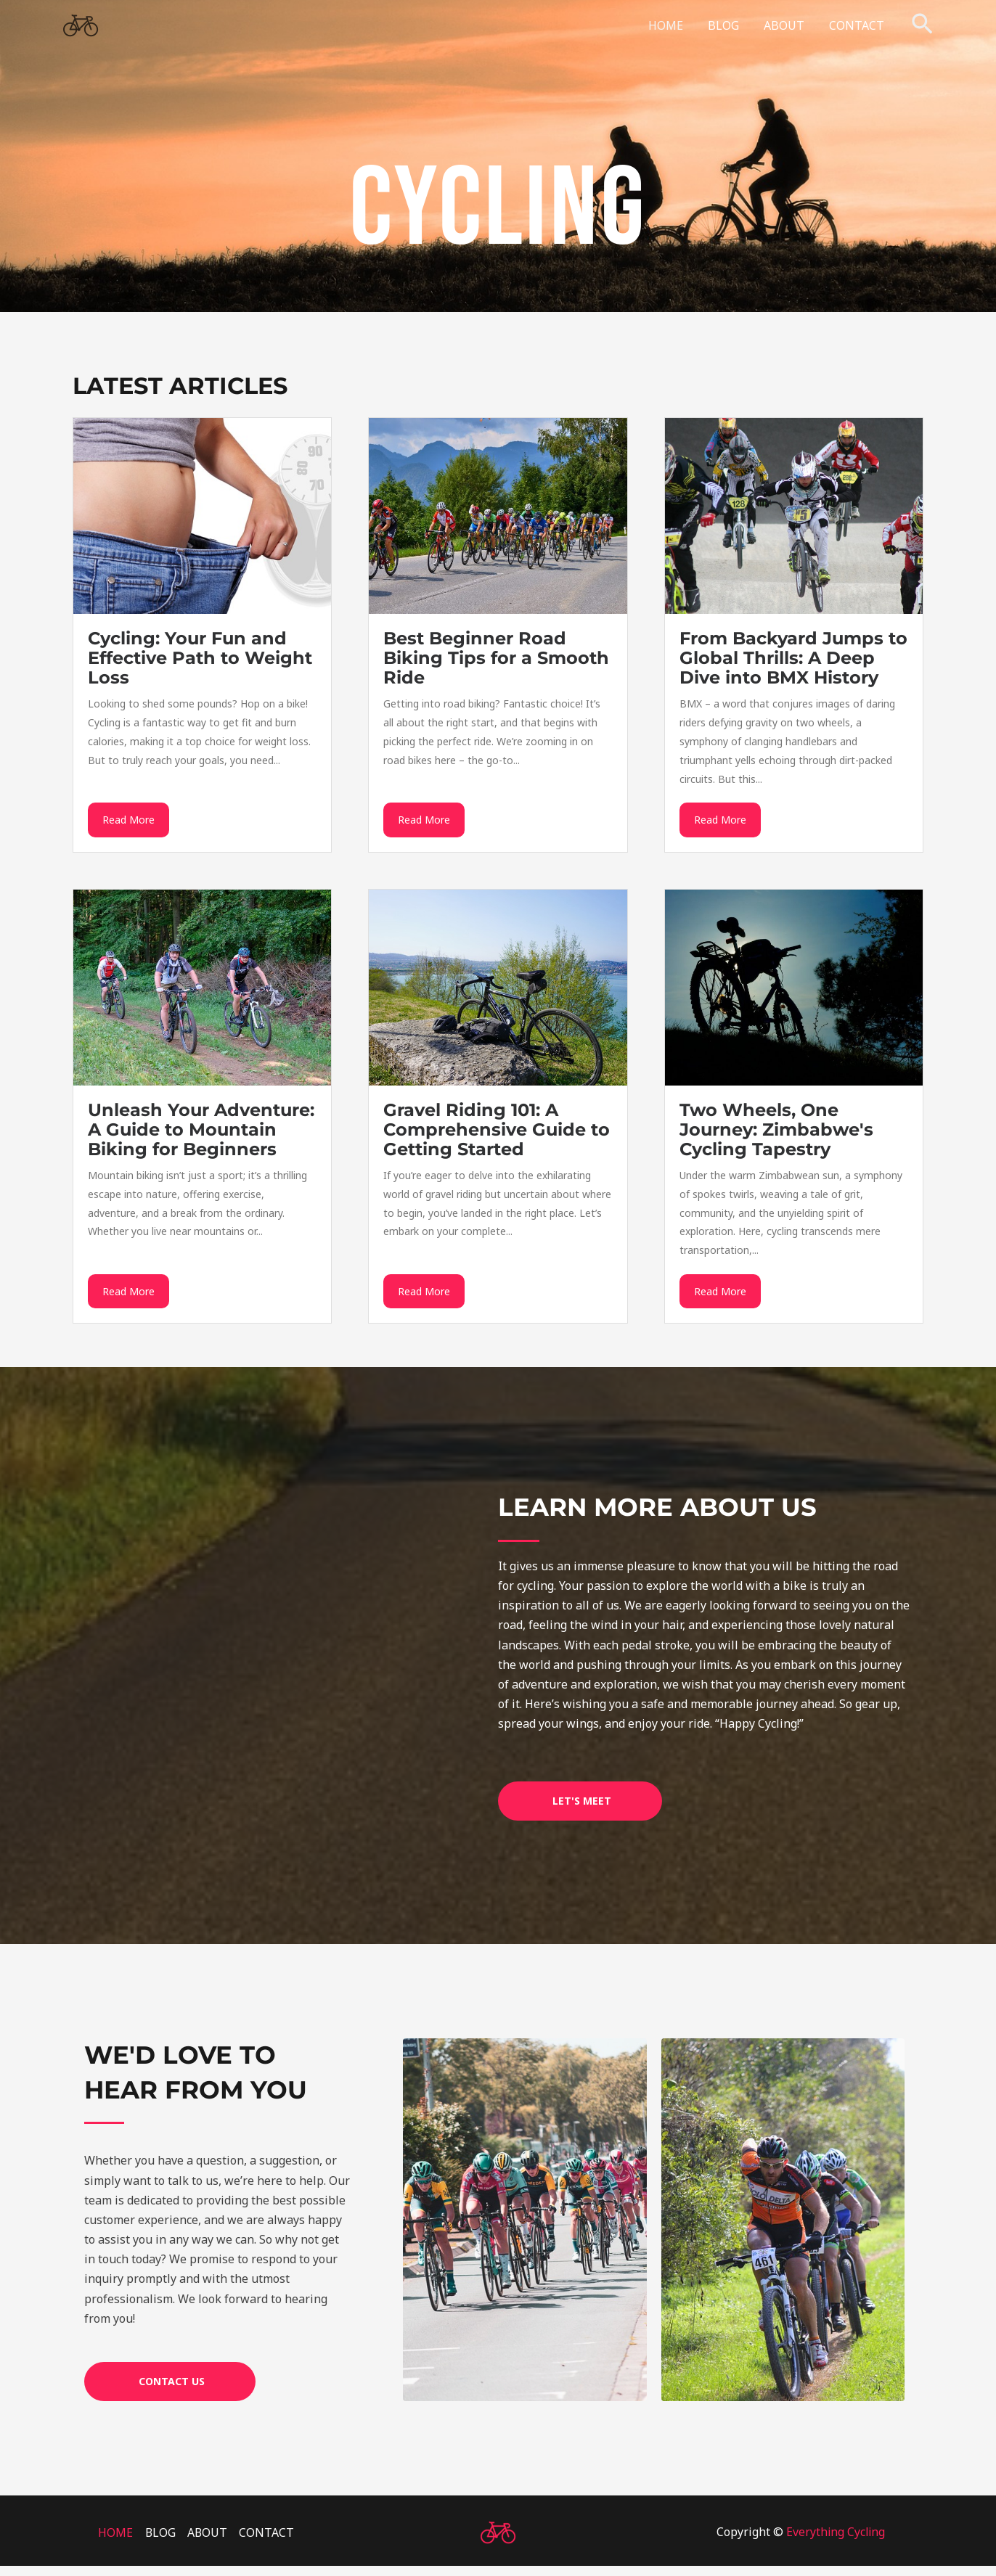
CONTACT (857, 25)
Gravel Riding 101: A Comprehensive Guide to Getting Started (496, 1134)
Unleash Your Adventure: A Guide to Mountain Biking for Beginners (201, 1134)
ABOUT (786, 25)
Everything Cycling (835, 2542)
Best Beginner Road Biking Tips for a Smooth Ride (496, 658)
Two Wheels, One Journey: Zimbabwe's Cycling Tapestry (776, 1134)
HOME (670, 25)
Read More (128, 825)
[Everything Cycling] (80, 24)
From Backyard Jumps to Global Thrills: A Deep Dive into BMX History (793, 658)
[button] (922, 25)
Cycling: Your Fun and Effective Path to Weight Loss (200, 658)
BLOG (727, 25)
